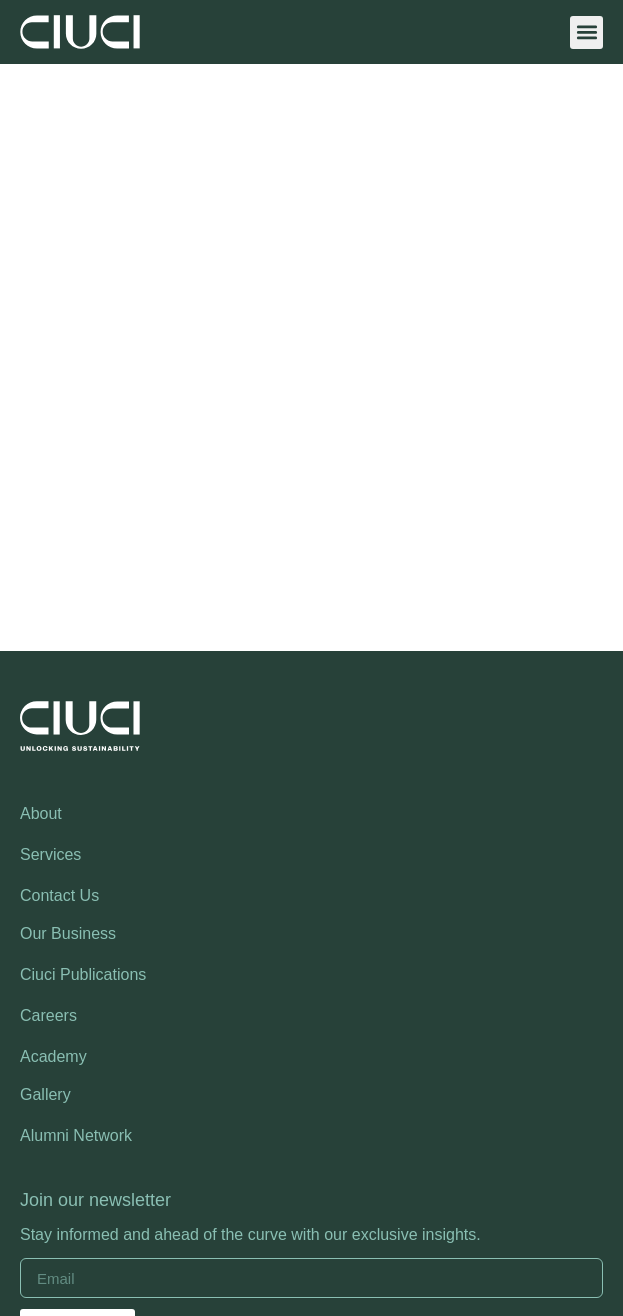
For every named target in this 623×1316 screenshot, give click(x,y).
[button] (586, 32)
